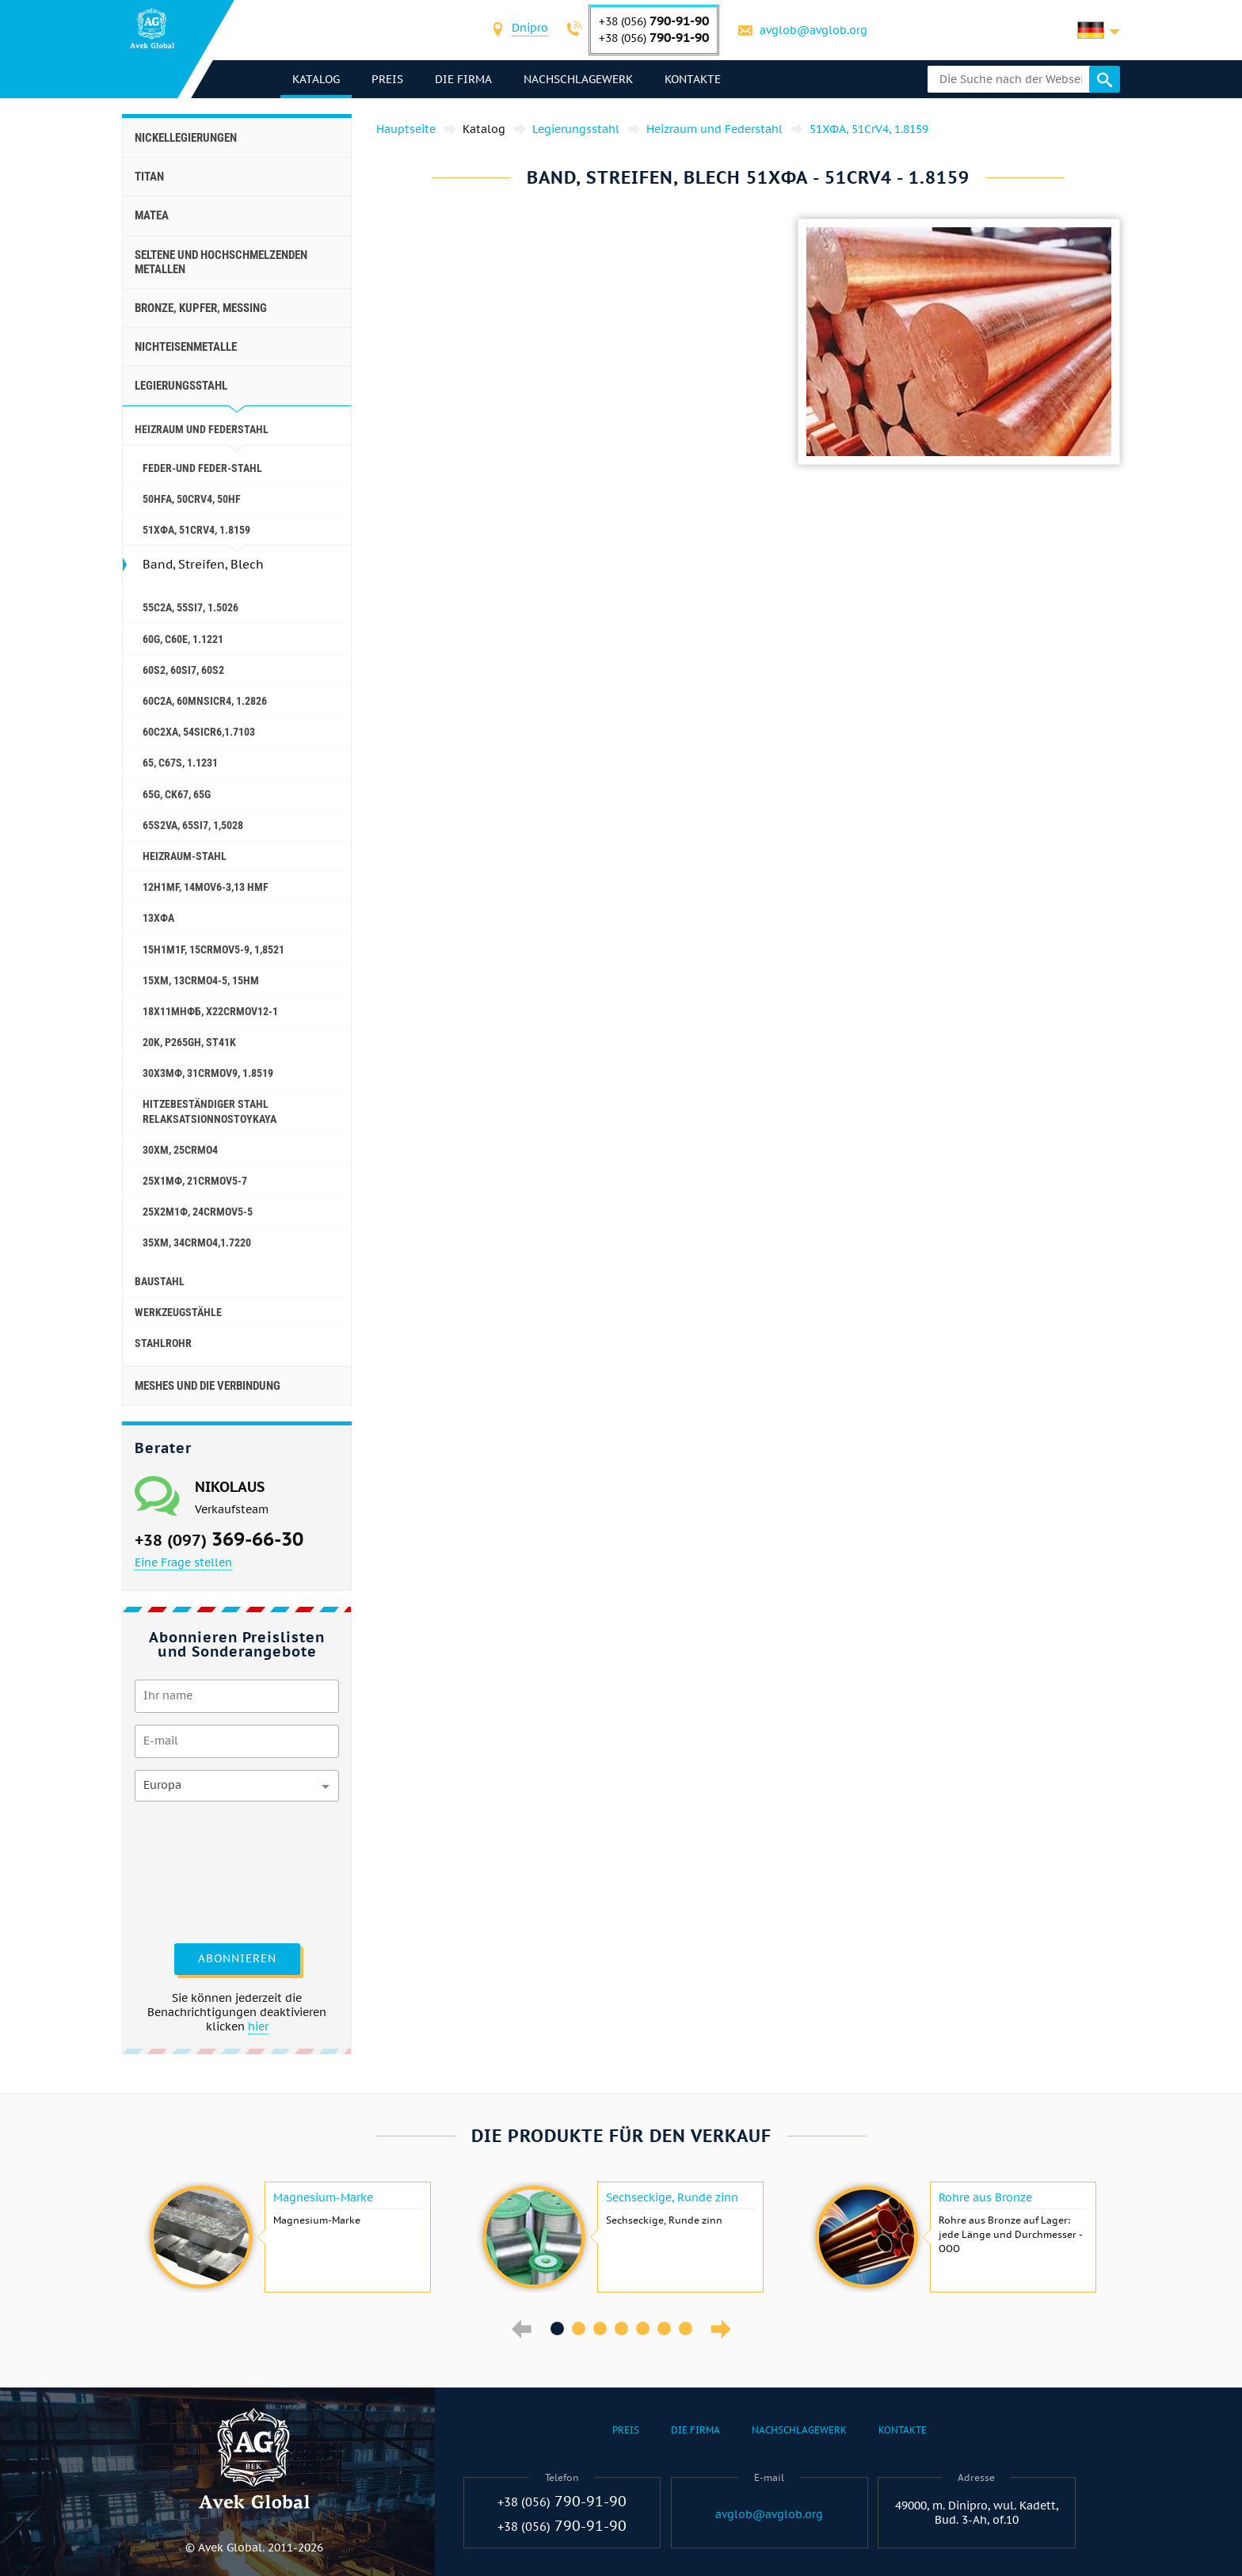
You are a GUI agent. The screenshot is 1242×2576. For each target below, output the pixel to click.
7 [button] (685, 2328)
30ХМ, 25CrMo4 (180, 1149)
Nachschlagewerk (578, 79)
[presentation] (200, 1870)
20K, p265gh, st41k (189, 1042)
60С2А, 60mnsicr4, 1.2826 (205, 700)
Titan (149, 176)
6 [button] (664, 2328)
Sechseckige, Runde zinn (672, 2197)
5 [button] (643, 2328)
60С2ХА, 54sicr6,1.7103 (199, 731)
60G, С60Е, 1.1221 (183, 639)
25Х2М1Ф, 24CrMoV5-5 (198, 1211)
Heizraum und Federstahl (202, 429)
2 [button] (578, 2328)
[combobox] (530, 30)
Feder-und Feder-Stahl (202, 468)
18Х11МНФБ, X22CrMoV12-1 (210, 1011)
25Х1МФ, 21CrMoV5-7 (195, 1180)
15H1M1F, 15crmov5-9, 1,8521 (213, 949)
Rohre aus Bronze (985, 2197)
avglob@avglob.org (813, 30)
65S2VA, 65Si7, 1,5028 (193, 825)
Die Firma (463, 79)
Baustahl (160, 1281)
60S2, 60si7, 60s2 (183, 670)
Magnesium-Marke (323, 2197)
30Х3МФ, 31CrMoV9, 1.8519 (208, 1073)
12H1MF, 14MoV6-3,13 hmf (206, 887)
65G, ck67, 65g (177, 794)
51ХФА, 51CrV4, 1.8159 (196, 529)
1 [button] (557, 2328)
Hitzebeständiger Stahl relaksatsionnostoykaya (209, 1111)
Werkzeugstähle (178, 1312)
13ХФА (158, 917)
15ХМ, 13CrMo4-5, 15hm (201, 980)
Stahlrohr (163, 1343)
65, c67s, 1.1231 (180, 762)
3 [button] (600, 2328)
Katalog (316, 79)
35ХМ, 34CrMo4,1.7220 (197, 1242)
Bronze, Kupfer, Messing (201, 308)
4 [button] (621, 2328)
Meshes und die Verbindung (207, 1386)
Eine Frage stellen (183, 1562)
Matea (152, 215)
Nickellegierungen (186, 138)
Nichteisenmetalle (186, 347)
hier (258, 2026)
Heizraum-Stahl (185, 856)
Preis (387, 79)
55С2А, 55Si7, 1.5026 (190, 607)
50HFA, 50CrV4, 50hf (192, 499)
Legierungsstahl (181, 386)
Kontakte (693, 79)
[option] (288, 2237)
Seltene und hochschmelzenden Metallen (221, 262)
